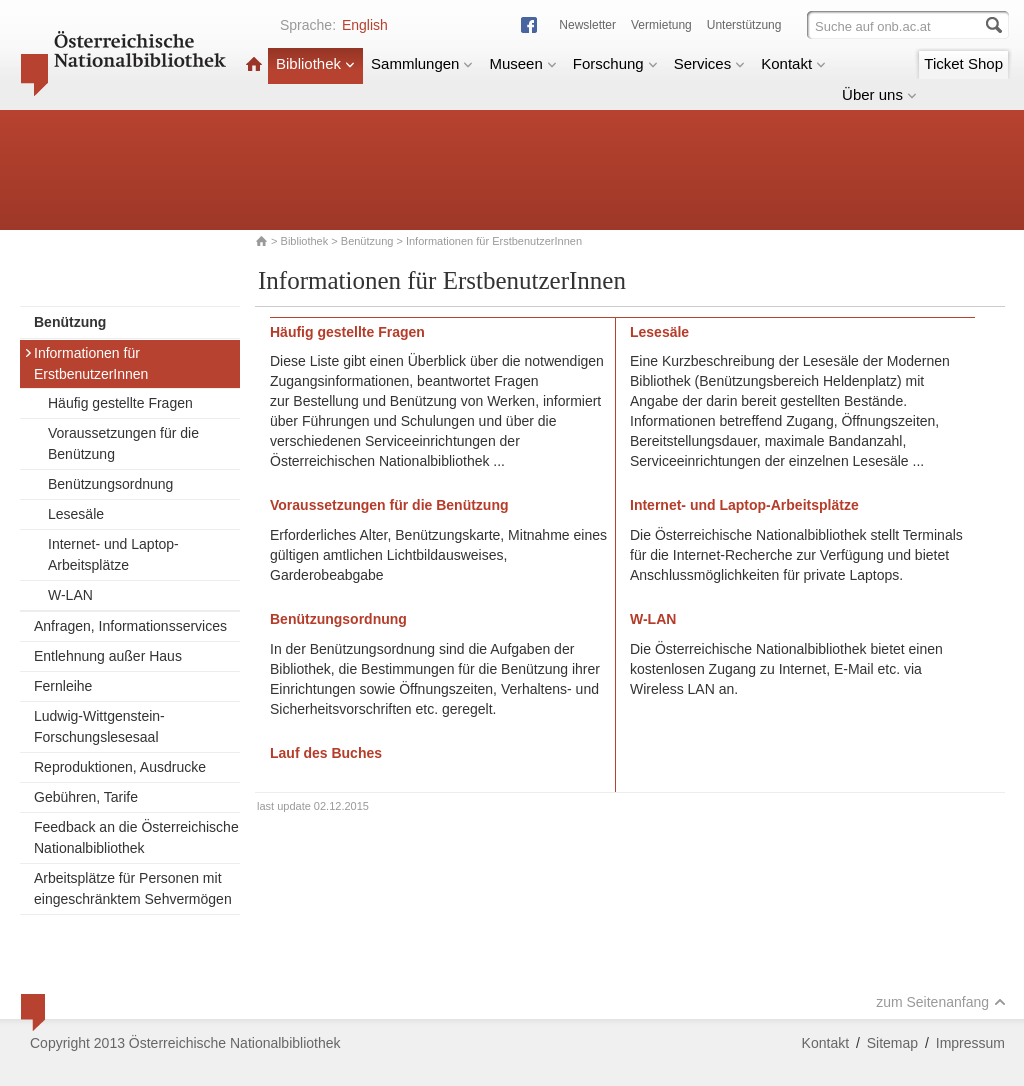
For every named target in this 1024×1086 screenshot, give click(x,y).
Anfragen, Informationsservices (130, 626)
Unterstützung (744, 25)
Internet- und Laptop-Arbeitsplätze (113, 554)
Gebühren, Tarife (86, 797)
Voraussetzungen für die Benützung (123, 443)
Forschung (615, 63)
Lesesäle (76, 514)
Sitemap (892, 1043)
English (365, 25)
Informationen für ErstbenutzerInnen (86, 363)
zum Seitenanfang (941, 1002)
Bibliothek (315, 63)
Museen (522, 63)
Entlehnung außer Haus (108, 656)
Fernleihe (63, 686)
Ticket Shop (963, 63)
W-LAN (70, 595)
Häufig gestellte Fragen (120, 403)
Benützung (367, 241)
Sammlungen (422, 63)
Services (710, 63)
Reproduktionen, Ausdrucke (120, 767)
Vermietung (661, 25)
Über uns (879, 94)
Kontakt (793, 63)
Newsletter (587, 25)
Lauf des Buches (326, 753)
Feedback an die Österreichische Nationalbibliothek (136, 837)
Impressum (970, 1043)
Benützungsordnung (110, 484)
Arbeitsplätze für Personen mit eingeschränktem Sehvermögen (133, 888)
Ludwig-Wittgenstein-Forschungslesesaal (99, 726)
